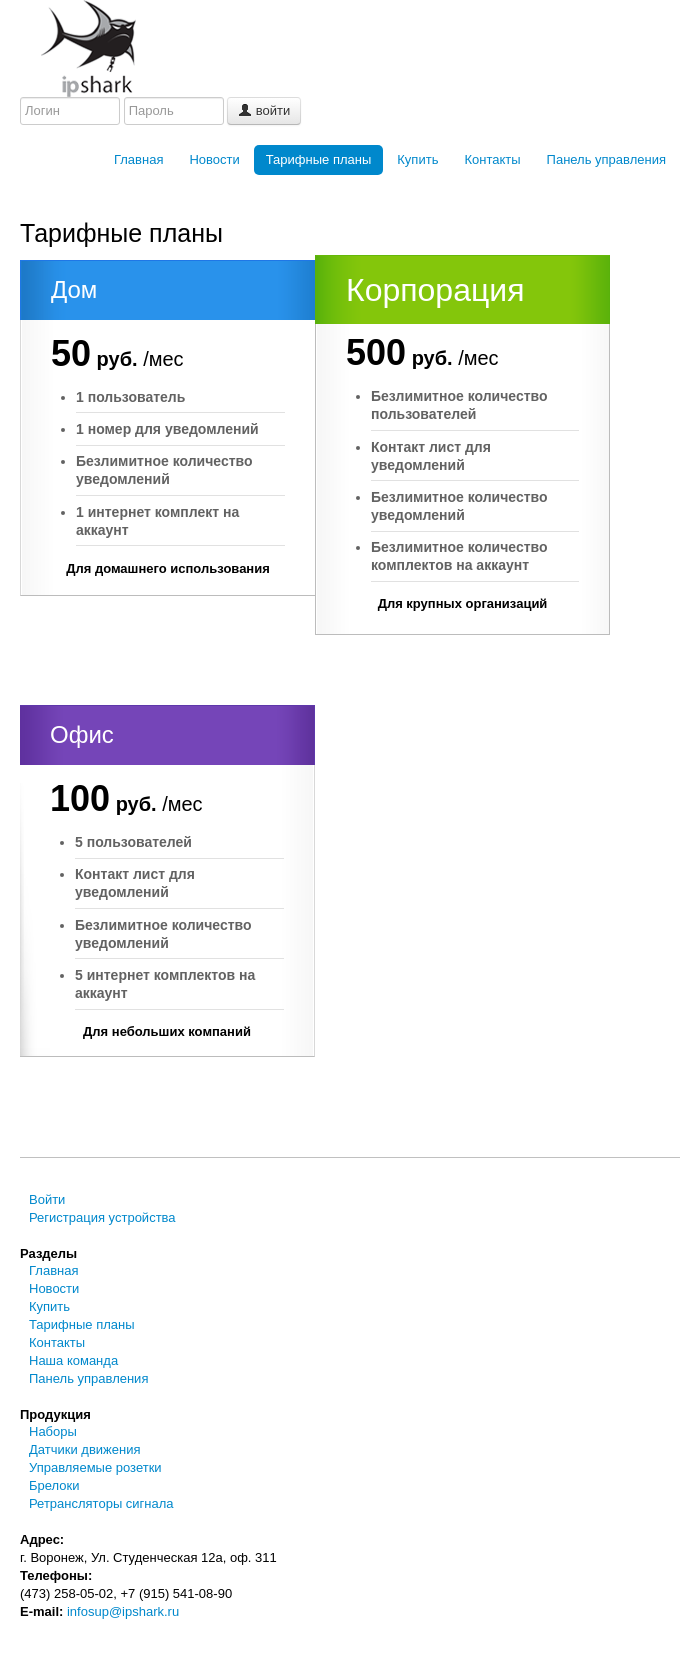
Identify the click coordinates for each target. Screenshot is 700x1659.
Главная (138, 159)
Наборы (53, 1431)
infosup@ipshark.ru (123, 1611)
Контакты (492, 159)
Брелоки (54, 1485)
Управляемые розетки (95, 1467)
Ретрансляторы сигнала (101, 1503)
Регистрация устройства (102, 1217)
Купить (417, 159)
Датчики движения (84, 1449)
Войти (47, 1199)
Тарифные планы (319, 159)
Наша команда (73, 1360)
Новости (214, 159)
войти (264, 110)
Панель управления (606, 159)
